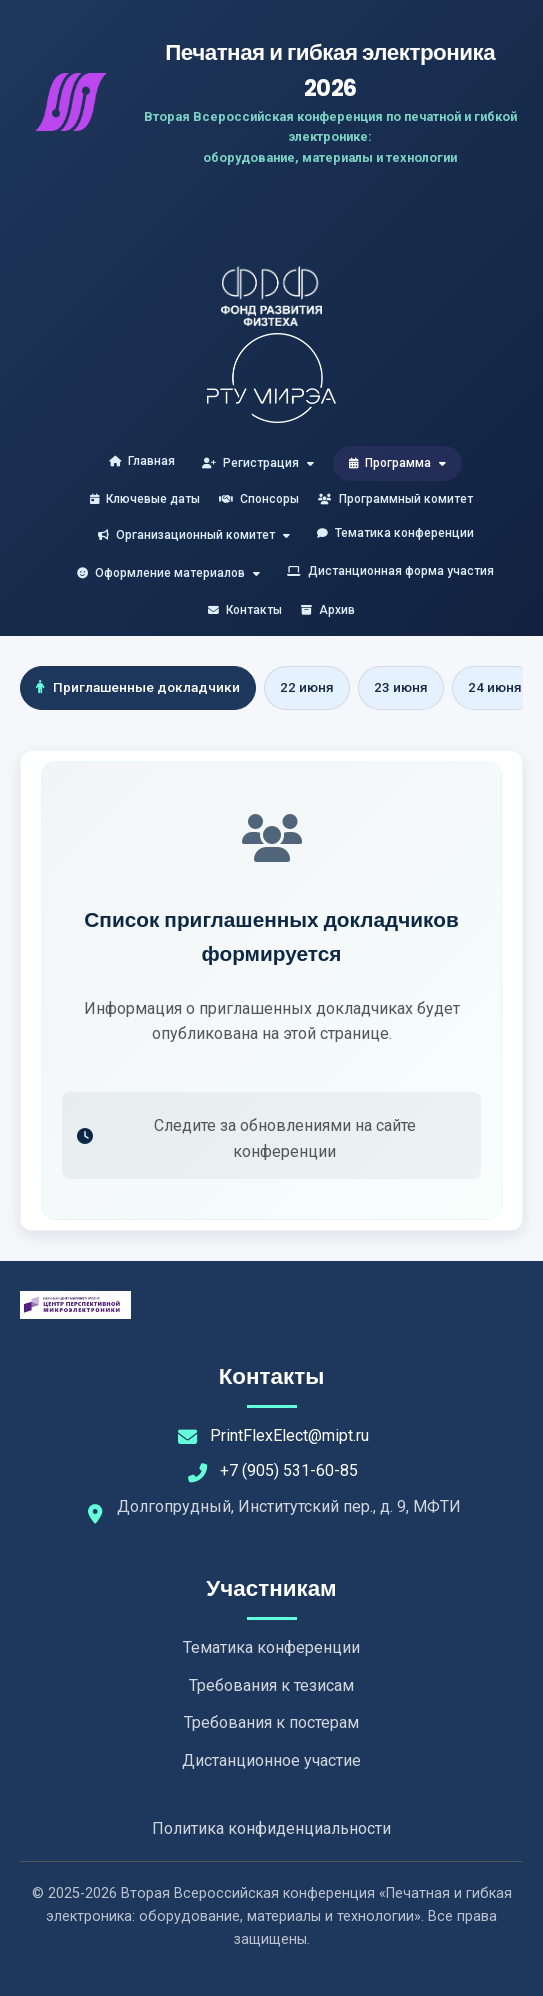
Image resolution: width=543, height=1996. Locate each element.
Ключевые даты (145, 499)
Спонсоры (259, 499)
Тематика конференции (395, 533)
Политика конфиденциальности (271, 1828)
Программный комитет (395, 499)
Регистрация (258, 463)
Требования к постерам (271, 1722)
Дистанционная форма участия (390, 571)
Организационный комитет (194, 535)
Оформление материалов (168, 573)
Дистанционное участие (271, 1760)
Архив (328, 610)
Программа (397, 463)
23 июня (401, 687)
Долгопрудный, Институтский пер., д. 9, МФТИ (289, 1506)
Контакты (245, 610)
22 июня (307, 687)
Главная (142, 461)
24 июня (495, 687)
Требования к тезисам (271, 1685)
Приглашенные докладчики (138, 687)
